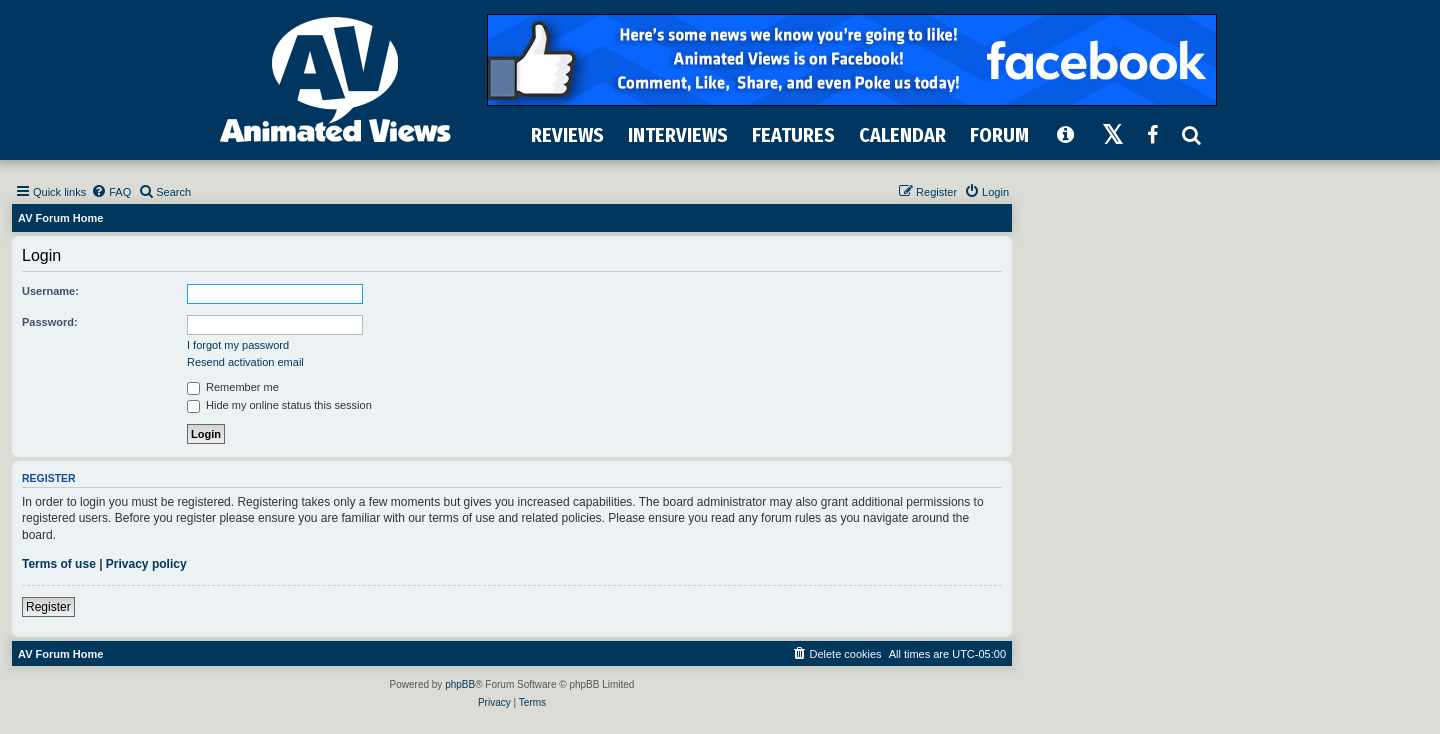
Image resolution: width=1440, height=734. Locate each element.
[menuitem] (111, 192)
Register (48, 607)
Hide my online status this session (279, 405)
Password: (50, 322)
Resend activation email (245, 362)
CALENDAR (902, 135)
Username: (50, 291)
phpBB (460, 684)
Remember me (233, 387)
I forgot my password (238, 345)
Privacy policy (146, 564)
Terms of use (59, 564)
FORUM (999, 135)
